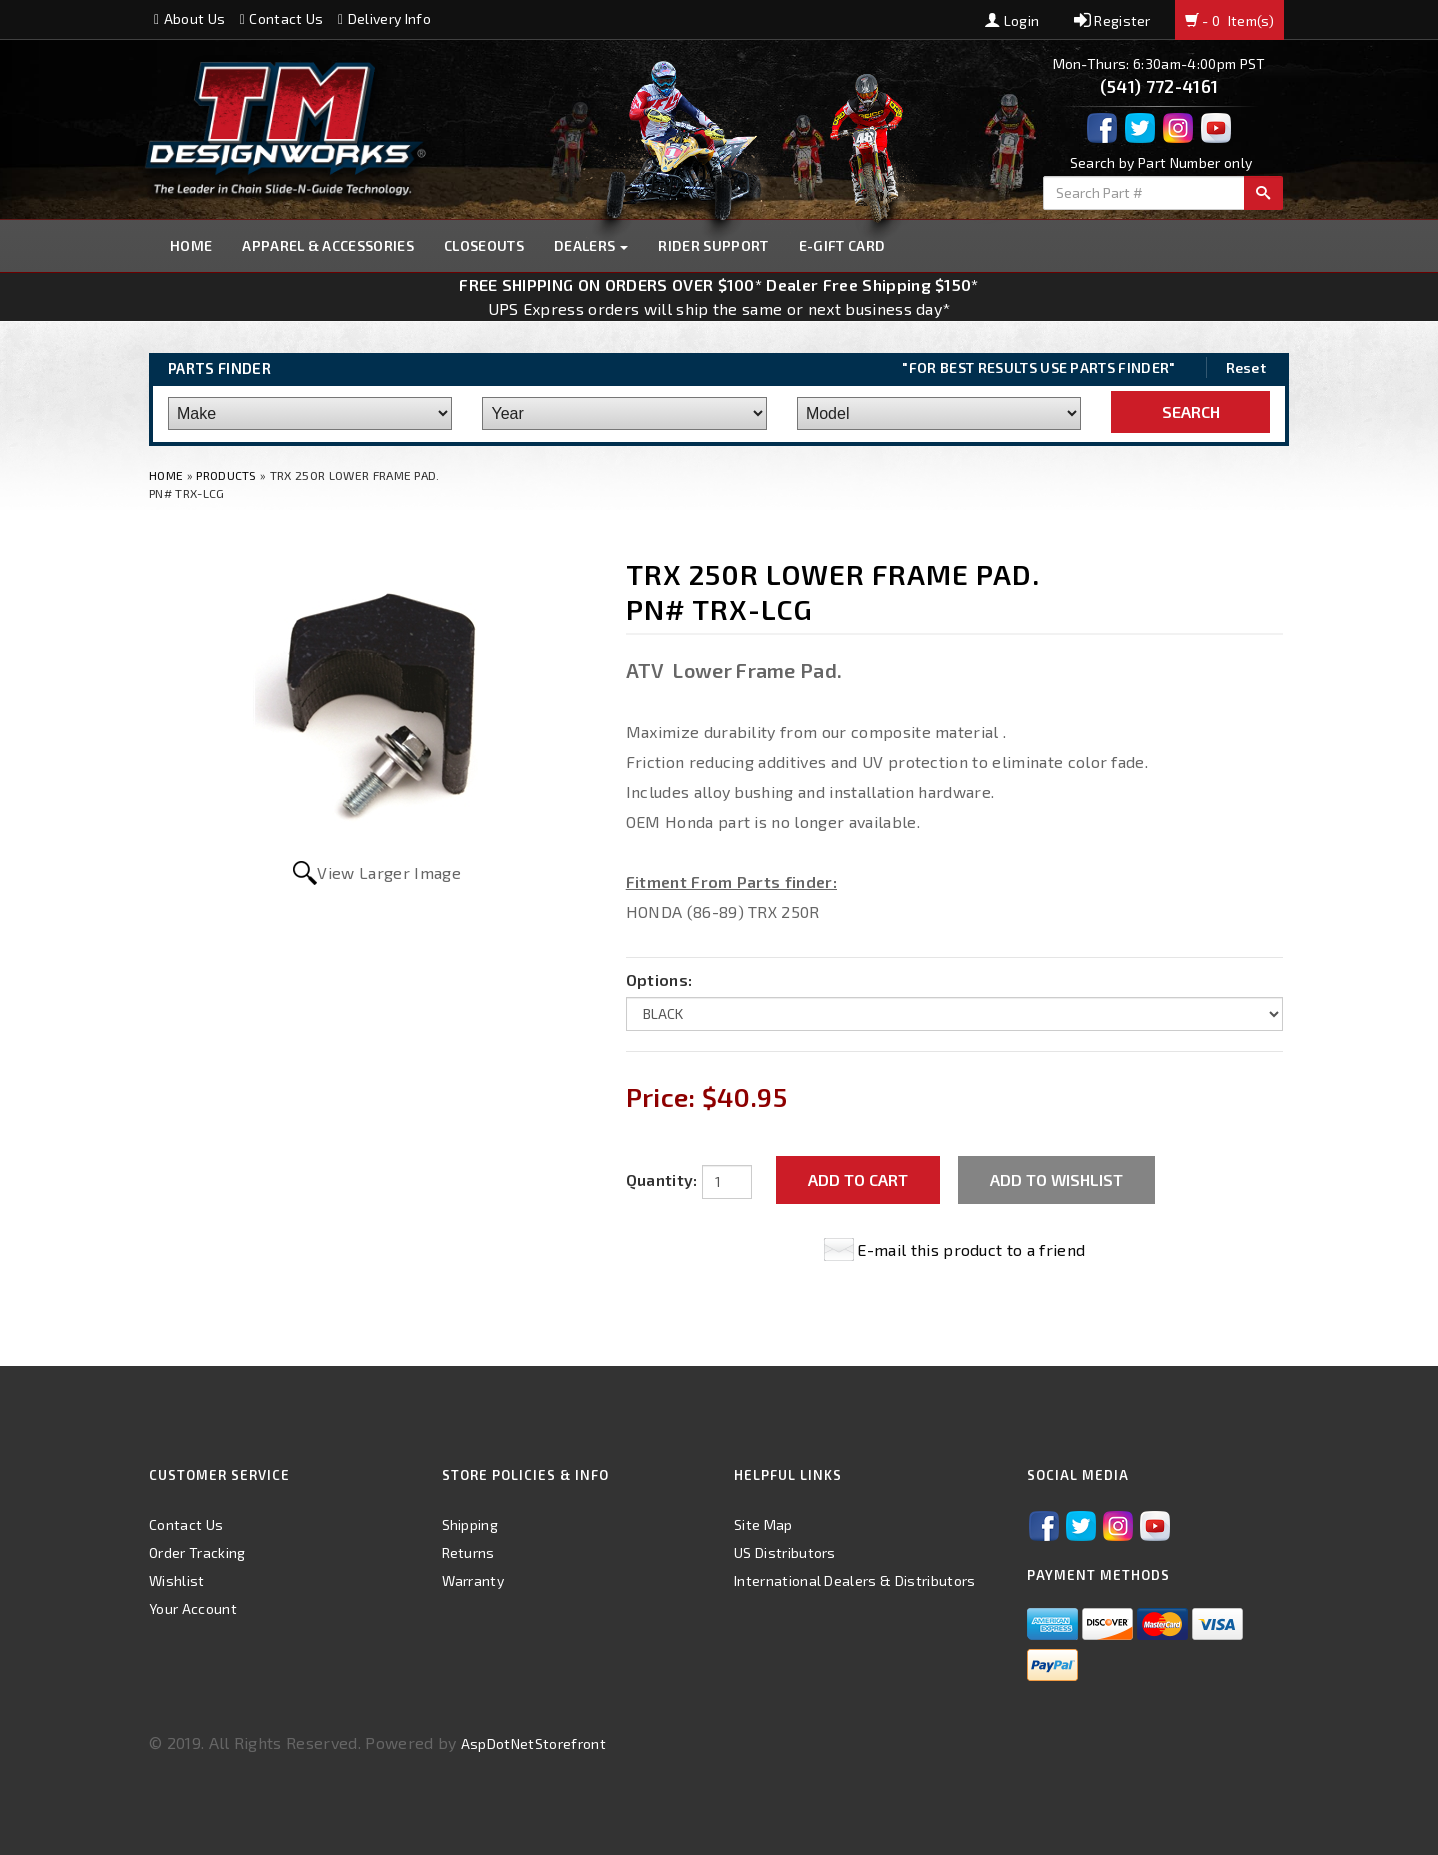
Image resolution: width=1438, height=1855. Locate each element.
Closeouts (484, 245)
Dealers (591, 245)
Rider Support (713, 245)
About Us (189, 18)
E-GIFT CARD (842, 245)
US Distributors (785, 1552)
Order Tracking (197, 1552)
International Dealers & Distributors (855, 1580)
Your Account (193, 1608)
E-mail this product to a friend (971, 1249)
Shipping (470, 1524)
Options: (659, 979)
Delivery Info (384, 18)
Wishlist (177, 1580)
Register (1112, 20)
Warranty (473, 1580)
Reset (1246, 367)
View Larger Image (388, 872)
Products (226, 475)
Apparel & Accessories (328, 245)
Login (1012, 20)
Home (191, 245)
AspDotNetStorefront (533, 1743)
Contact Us (282, 18)
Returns (468, 1552)
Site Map (763, 1524)
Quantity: (662, 1179)
